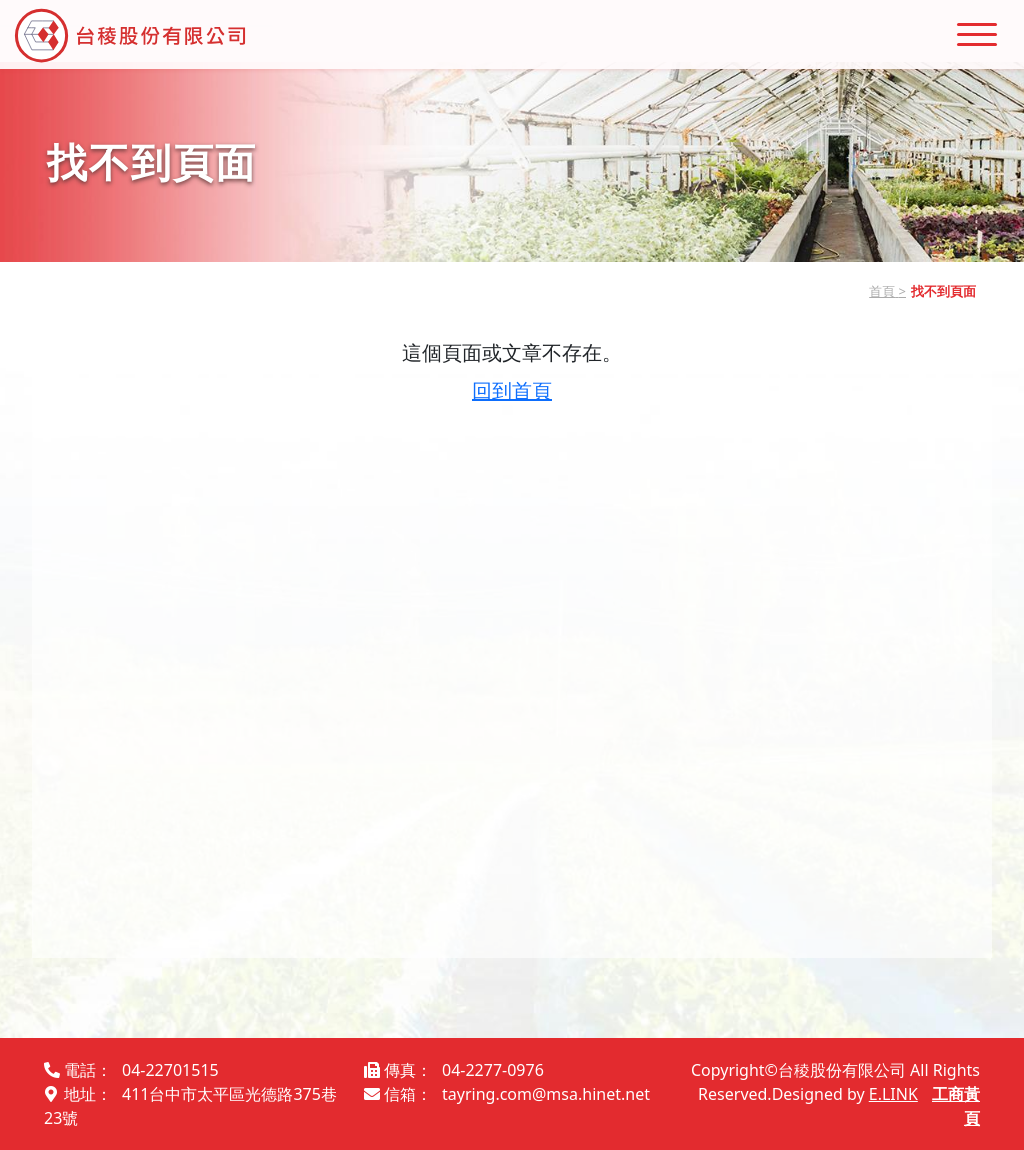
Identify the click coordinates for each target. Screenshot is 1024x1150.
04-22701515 (170, 1070)
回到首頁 (512, 390)
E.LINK (893, 1094)
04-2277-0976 (493, 1070)
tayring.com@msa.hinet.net (546, 1094)
